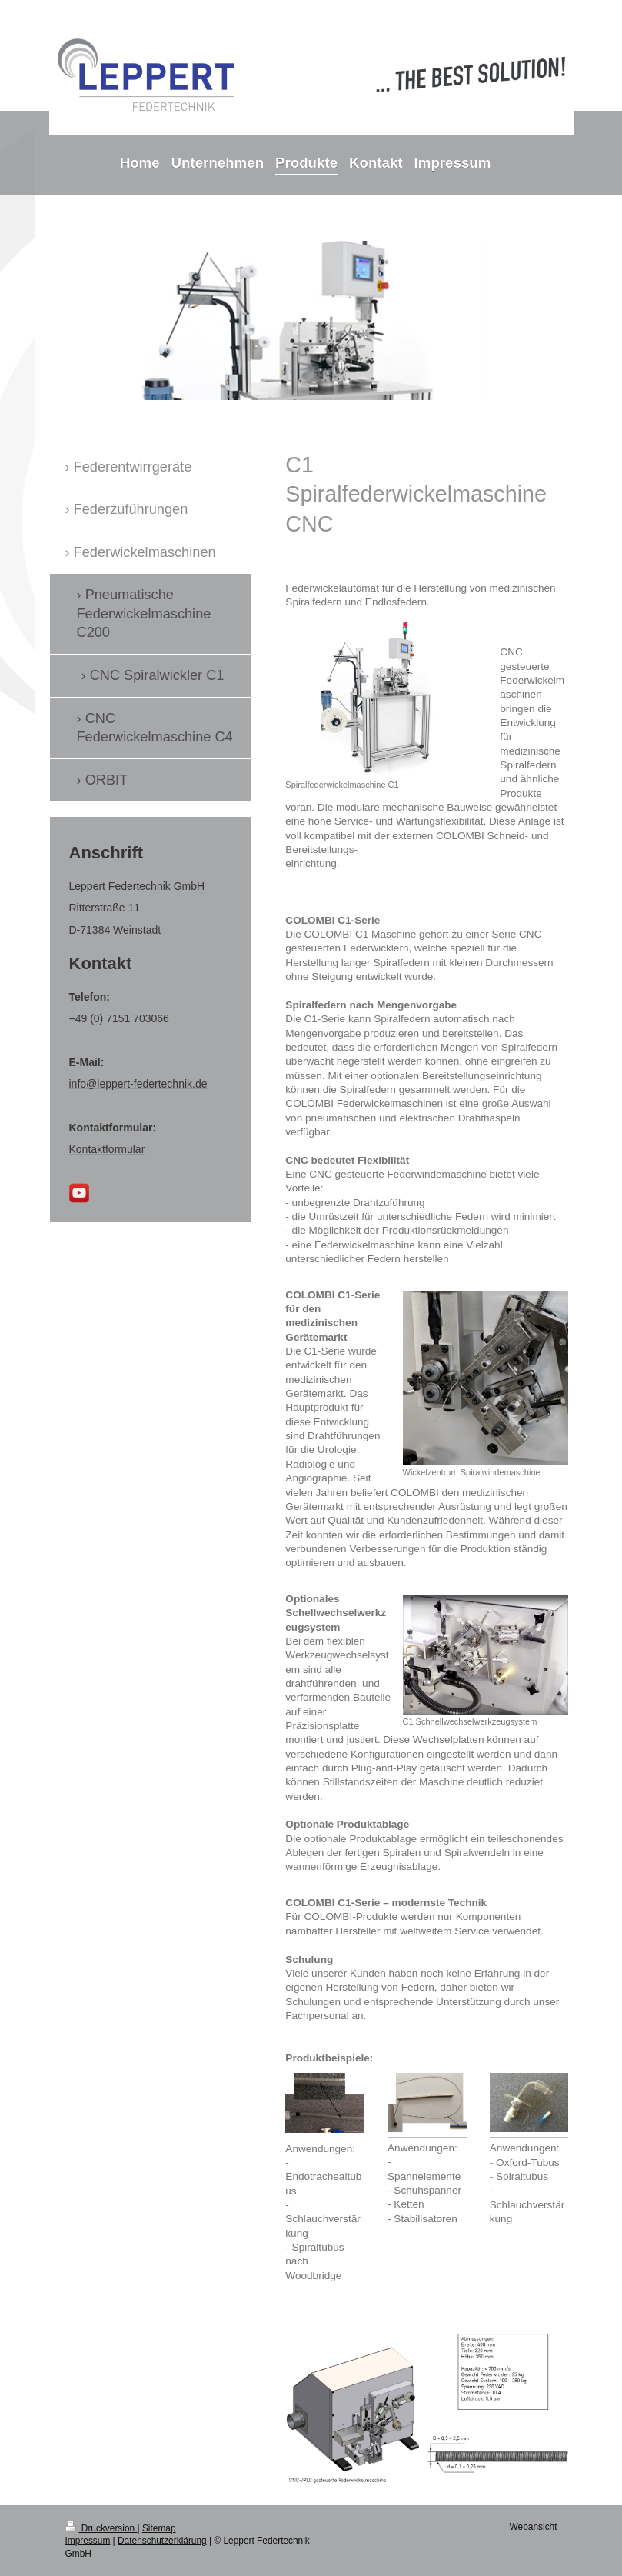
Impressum (88, 2540)
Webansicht (533, 2526)
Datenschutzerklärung (162, 2540)
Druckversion (101, 2528)
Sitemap (159, 2528)
